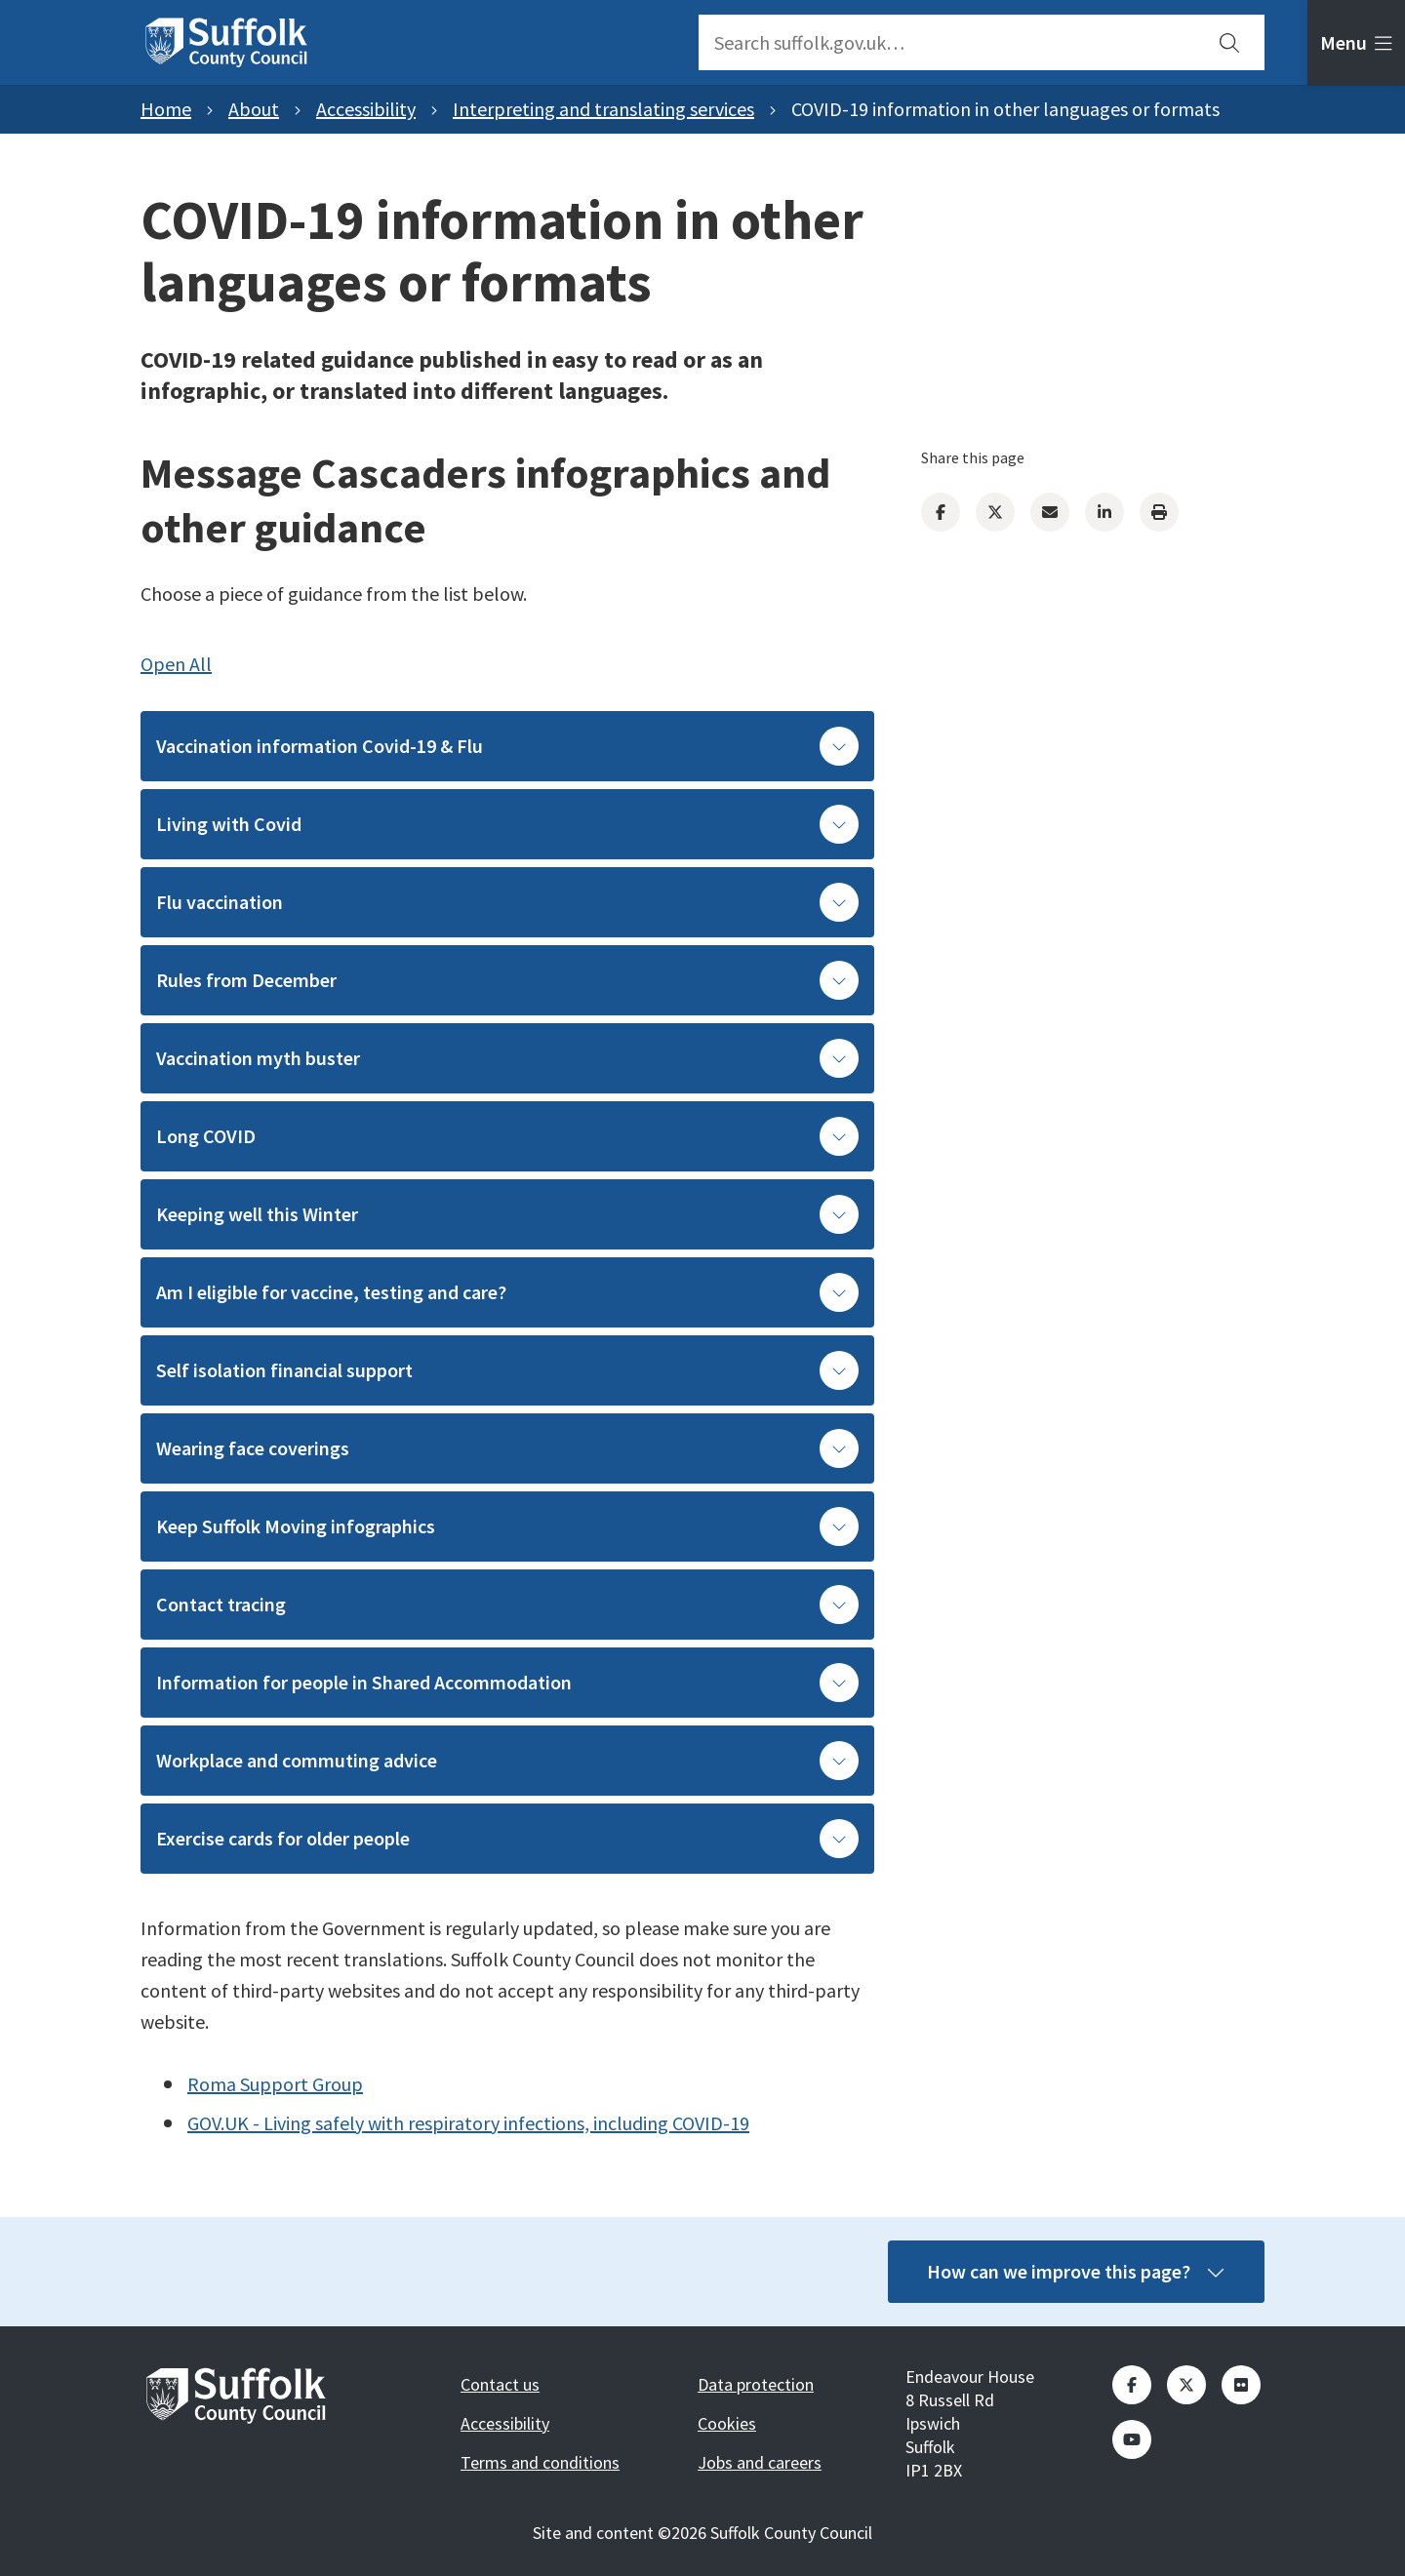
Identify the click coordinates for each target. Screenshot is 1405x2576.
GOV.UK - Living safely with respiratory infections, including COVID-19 (468, 2123)
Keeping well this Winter (507, 1214)
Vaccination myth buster (507, 1058)
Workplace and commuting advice (507, 1760)
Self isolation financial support (507, 1370)
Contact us (500, 2384)
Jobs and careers (760, 2462)
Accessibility (366, 109)
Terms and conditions (540, 2462)
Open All (176, 664)
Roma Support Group (275, 2084)
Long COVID (507, 1136)
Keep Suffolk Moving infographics (507, 1526)
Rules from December (507, 980)
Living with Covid (507, 824)
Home (165, 109)
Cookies (727, 2423)
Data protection (756, 2384)
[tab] (1356, 43)
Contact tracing (507, 1604)
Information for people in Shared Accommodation (507, 1682)
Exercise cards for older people (507, 1838)
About (253, 109)
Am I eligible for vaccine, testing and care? (507, 1292)
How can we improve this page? (1076, 2271)
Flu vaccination (507, 902)
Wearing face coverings (507, 1448)
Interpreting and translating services (603, 109)
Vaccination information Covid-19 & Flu (507, 746)
